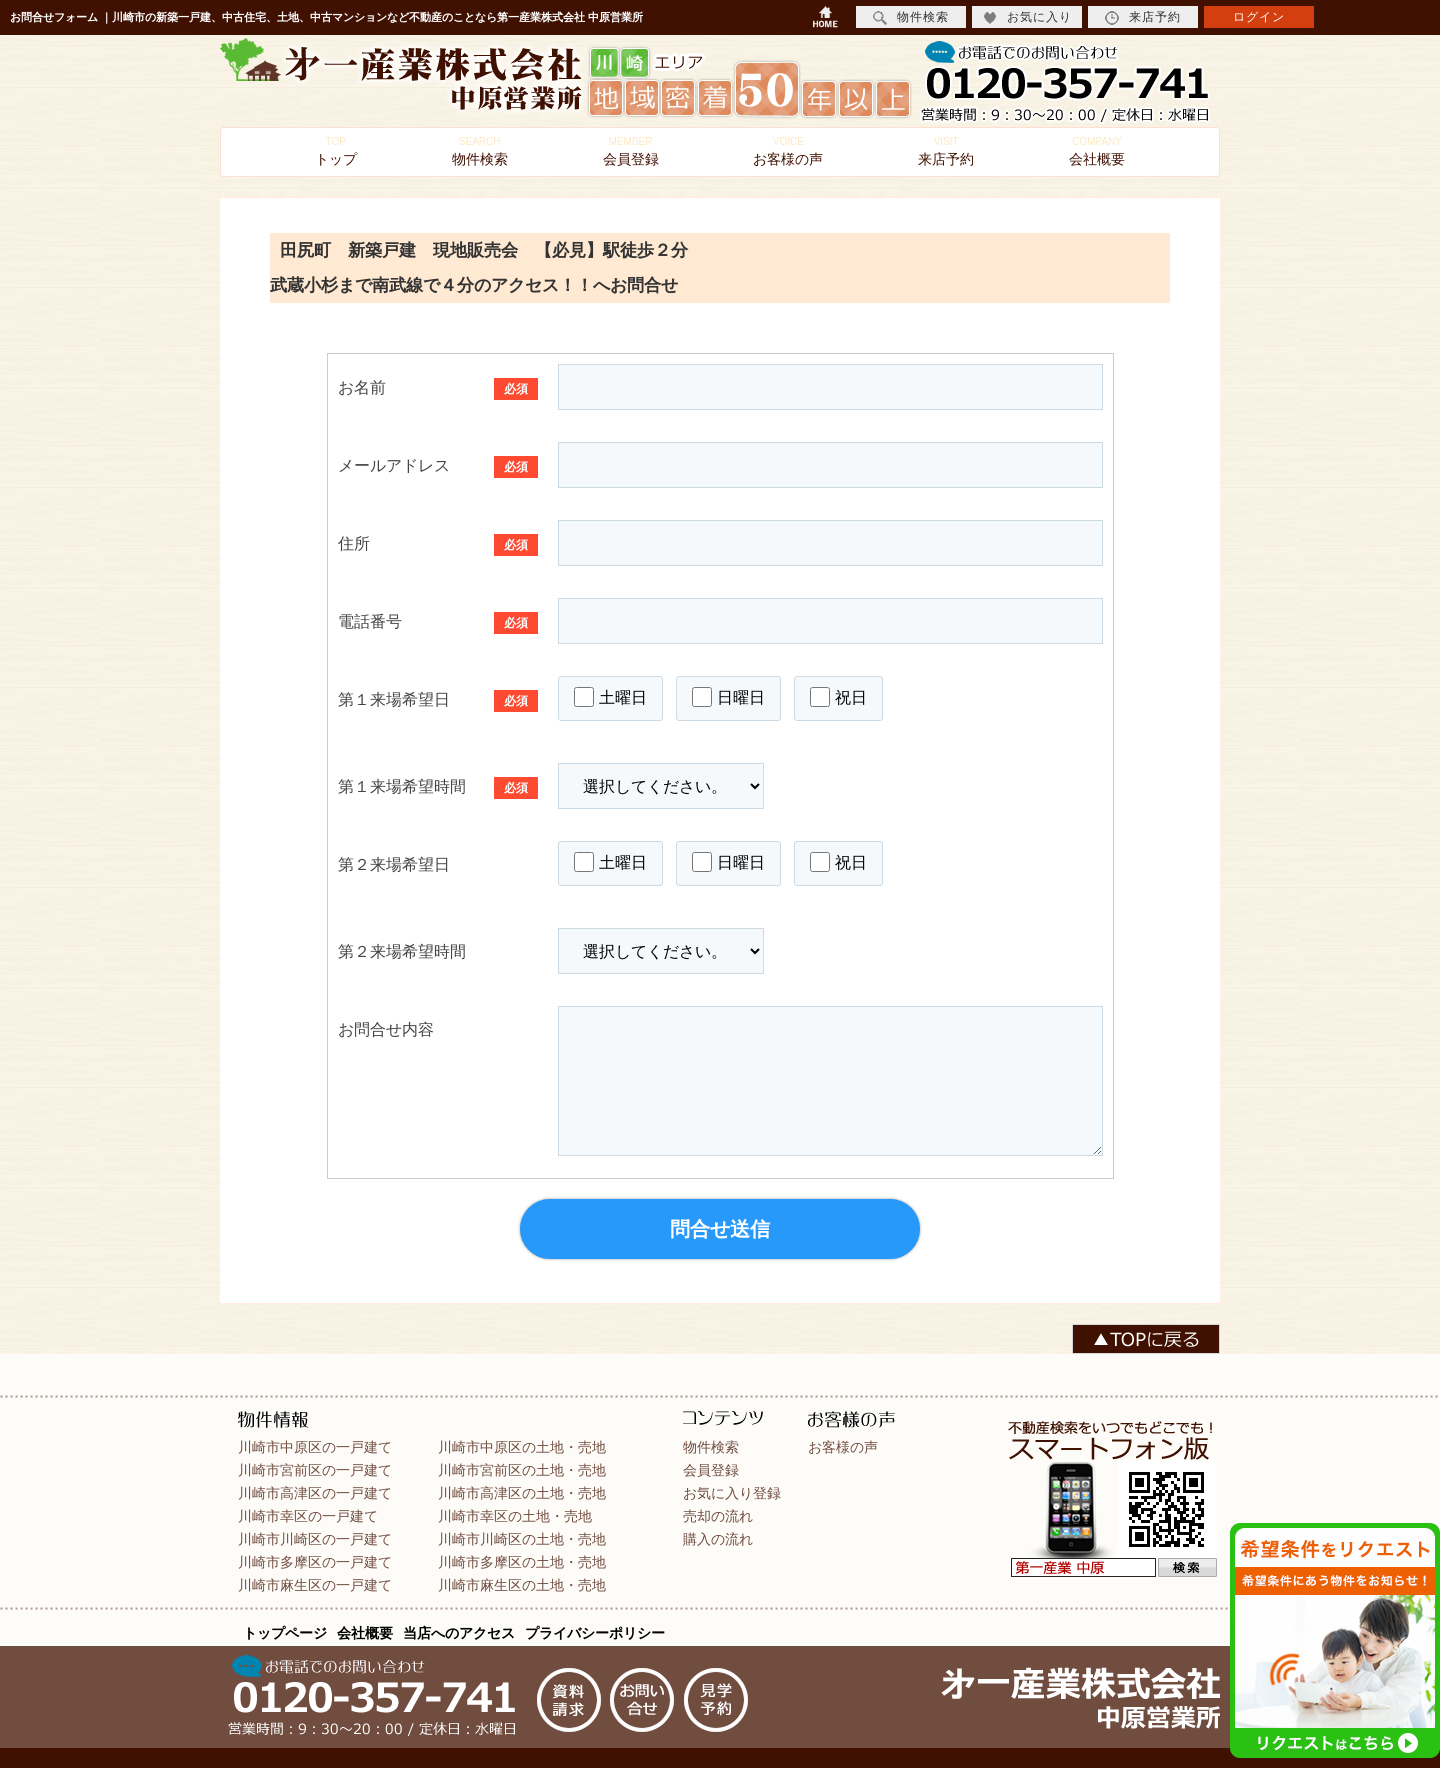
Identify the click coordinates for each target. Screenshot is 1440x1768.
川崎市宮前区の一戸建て (315, 1470)
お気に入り (1027, 17)
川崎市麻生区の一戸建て (315, 1585)
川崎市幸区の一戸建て (308, 1516)
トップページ (285, 1633)
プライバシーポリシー (595, 1633)
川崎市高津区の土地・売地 (522, 1493)
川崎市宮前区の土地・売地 (522, 1470)
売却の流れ (718, 1516)
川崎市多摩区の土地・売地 (522, 1562)
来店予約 (946, 151)
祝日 (838, 697)
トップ (336, 151)
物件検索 (480, 151)
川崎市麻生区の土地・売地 (522, 1585)
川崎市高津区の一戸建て (315, 1493)
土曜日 (610, 697)
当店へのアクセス (459, 1633)
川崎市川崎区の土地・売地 (522, 1539)
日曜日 (728, 697)
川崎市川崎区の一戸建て (315, 1539)
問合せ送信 (720, 1229)
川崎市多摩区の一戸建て (315, 1562)
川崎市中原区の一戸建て (315, 1447)
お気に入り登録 (732, 1493)
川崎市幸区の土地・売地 (515, 1516)
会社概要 (1097, 151)
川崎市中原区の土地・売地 (522, 1447)
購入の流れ (718, 1539)
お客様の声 (788, 151)
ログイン (1259, 17)
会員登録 (631, 151)
